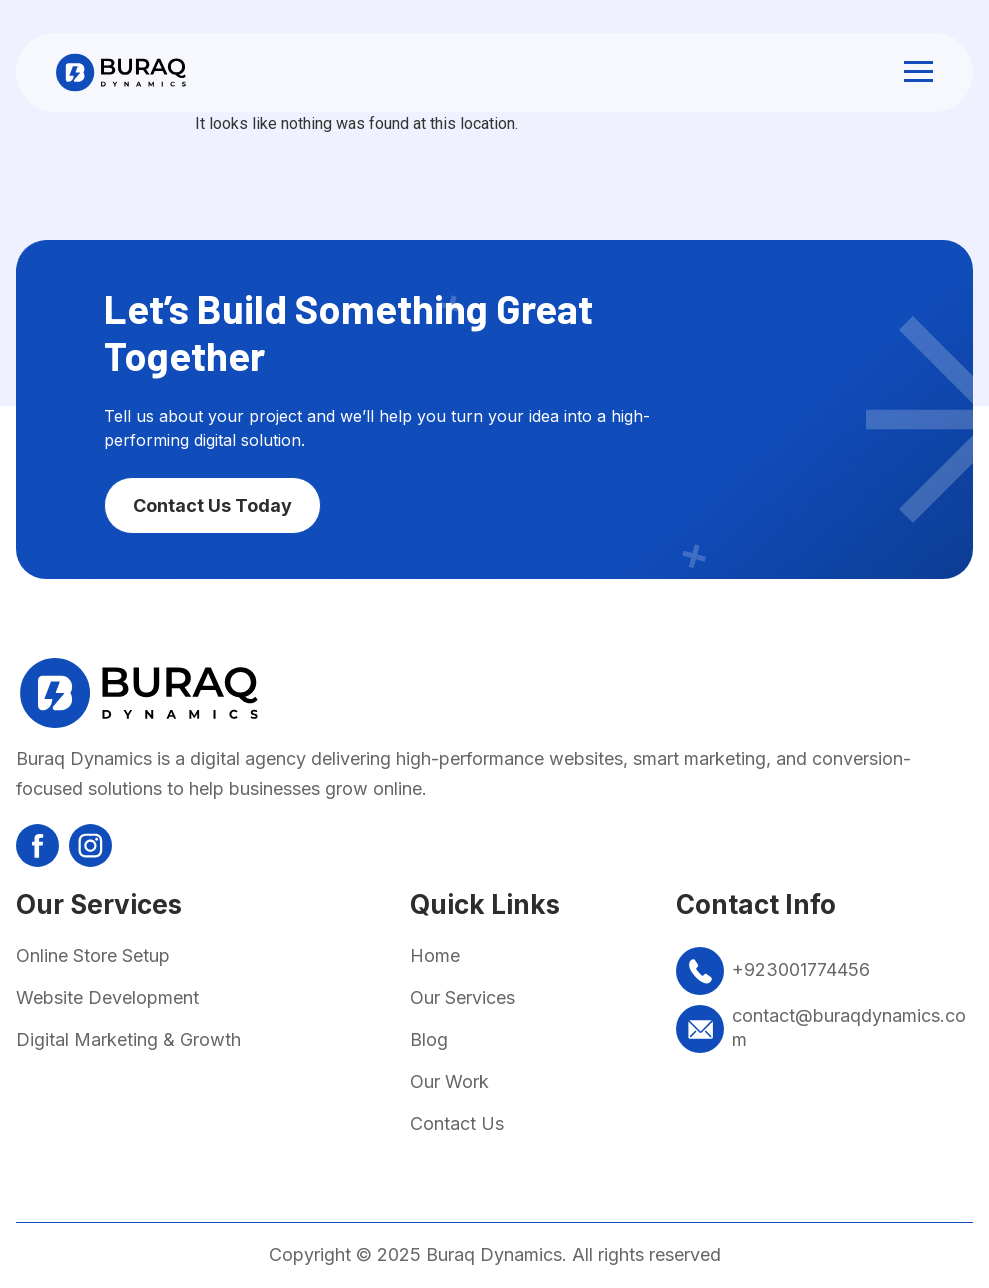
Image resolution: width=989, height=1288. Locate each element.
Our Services (462, 997)
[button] (918, 72)
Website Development (107, 997)
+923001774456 (801, 969)
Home (435, 955)
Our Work (449, 1081)
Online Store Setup (93, 955)
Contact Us (457, 1123)
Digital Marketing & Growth (128, 1039)
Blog (429, 1039)
